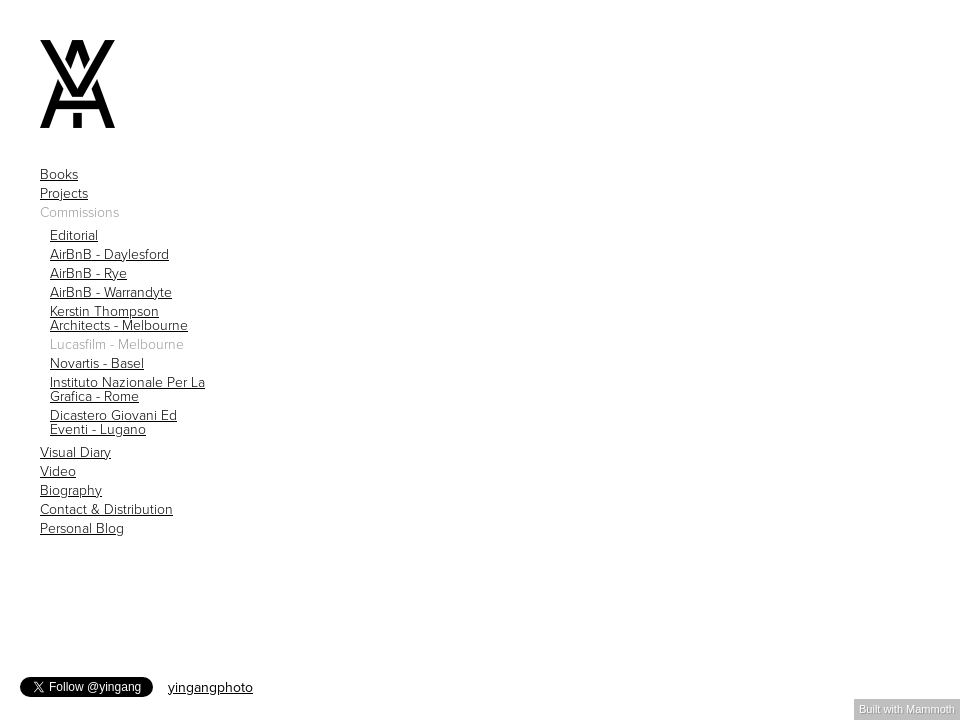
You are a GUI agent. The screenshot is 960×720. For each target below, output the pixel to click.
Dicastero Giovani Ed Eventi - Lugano (113, 423)
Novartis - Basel (97, 364)
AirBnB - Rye (88, 274)
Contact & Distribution (106, 510)
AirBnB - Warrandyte (111, 293)
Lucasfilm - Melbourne (117, 345)
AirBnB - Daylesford (109, 255)
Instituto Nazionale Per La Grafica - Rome (127, 390)
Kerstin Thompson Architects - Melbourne (119, 319)
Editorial (74, 236)
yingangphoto (210, 687)
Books (59, 175)
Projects (64, 194)
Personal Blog (82, 529)
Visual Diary (75, 453)
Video (58, 472)
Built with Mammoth (907, 709)
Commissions (79, 213)
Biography (71, 491)
